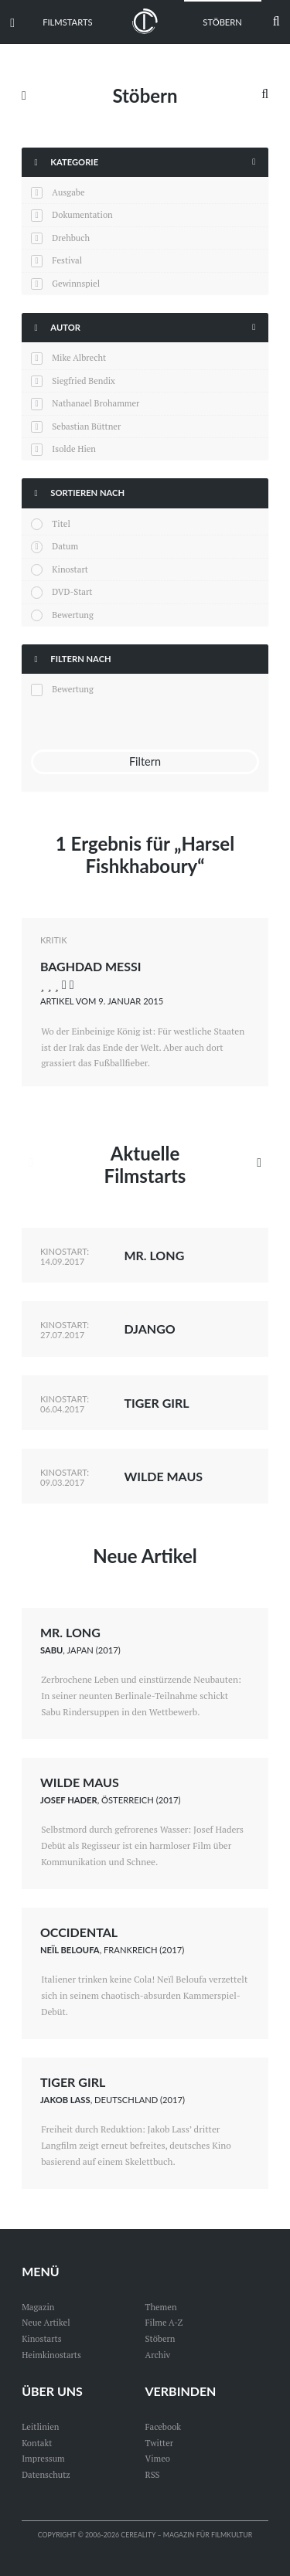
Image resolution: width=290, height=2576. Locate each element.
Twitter (159, 2443)
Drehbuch (71, 237)
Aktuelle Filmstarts (145, 1164)
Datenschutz (46, 2474)
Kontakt (37, 2443)
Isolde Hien (74, 448)
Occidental (79, 1932)
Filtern (145, 761)
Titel (61, 523)
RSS (152, 2474)
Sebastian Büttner (86, 426)
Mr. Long (154, 1255)
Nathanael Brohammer (95, 403)
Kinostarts (41, 2338)
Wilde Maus (163, 1476)
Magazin (38, 2307)
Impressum (43, 2458)
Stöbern (222, 22)
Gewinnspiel (76, 283)
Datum (65, 546)
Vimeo (158, 2458)
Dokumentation (82, 214)
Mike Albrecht (79, 357)
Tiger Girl (156, 1402)
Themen (161, 2307)
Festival (67, 260)
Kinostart (70, 569)
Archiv (158, 2354)
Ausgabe (68, 192)
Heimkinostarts (51, 2354)
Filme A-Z (164, 2322)
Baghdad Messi (91, 966)
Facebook (163, 2426)
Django (149, 1328)
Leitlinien (40, 2426)
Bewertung (73, 614)
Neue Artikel (144, 1556)
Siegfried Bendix (83, 380)
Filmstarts (67, 22)
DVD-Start (72, 591)
